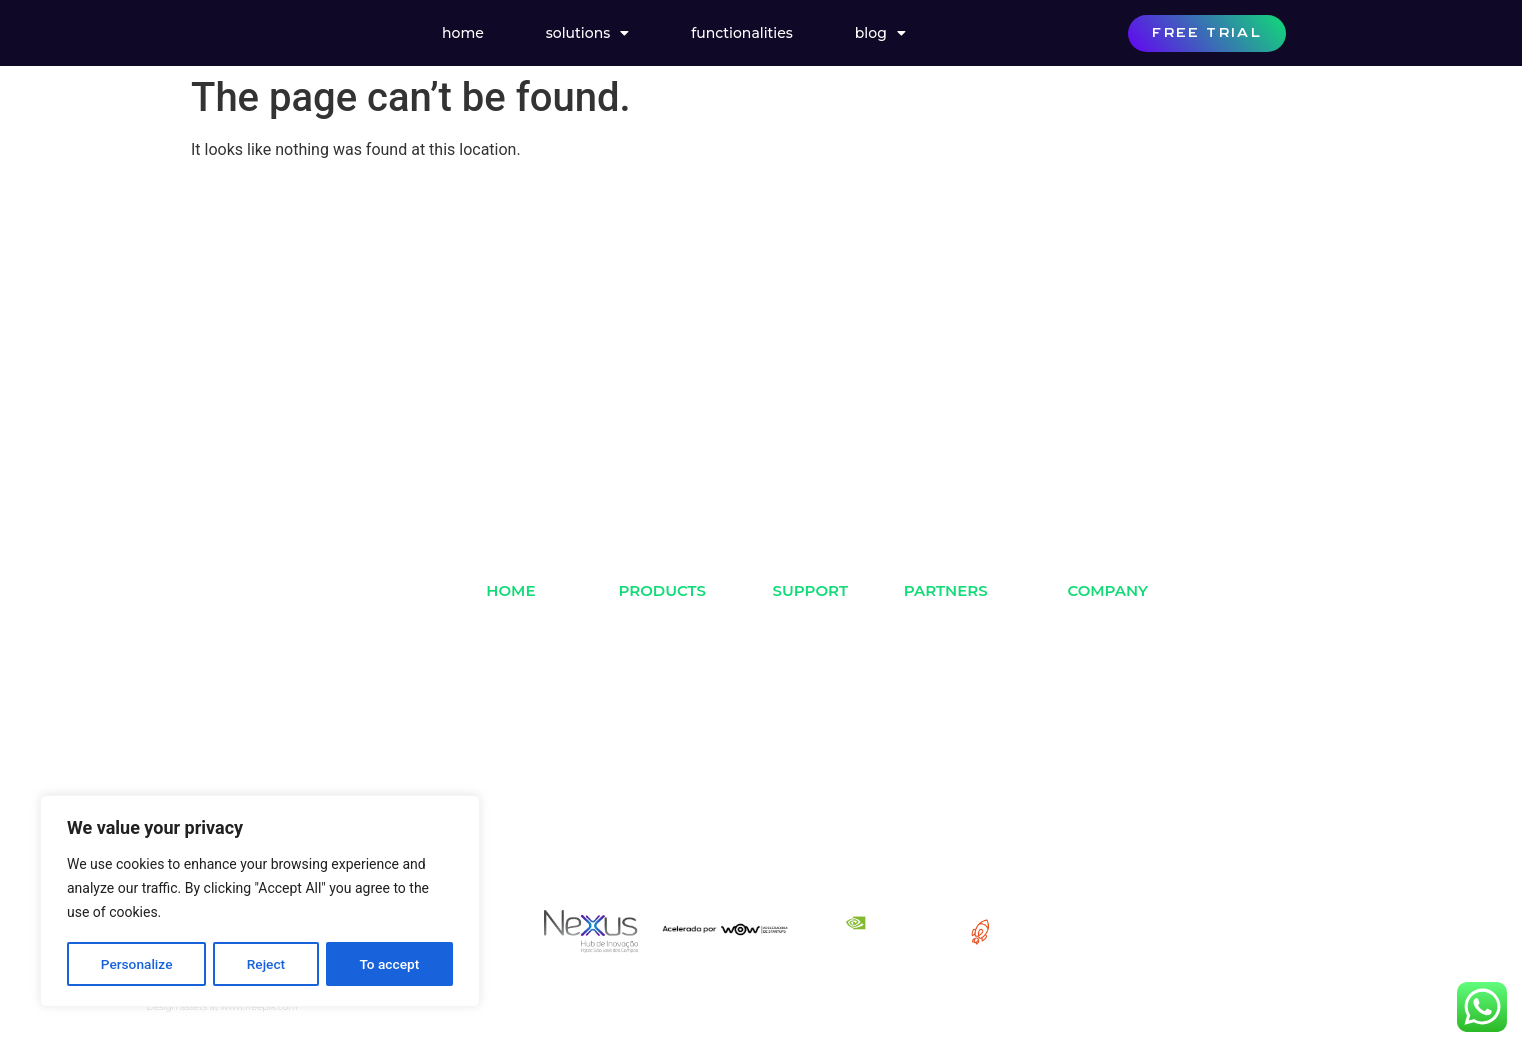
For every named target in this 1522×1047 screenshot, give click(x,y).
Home (463, 33)
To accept (389, 964)
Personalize (136, 964)
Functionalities (742, 33)
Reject (265, 964)
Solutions (587, 33)
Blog (880, 33)
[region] (260, 902)
